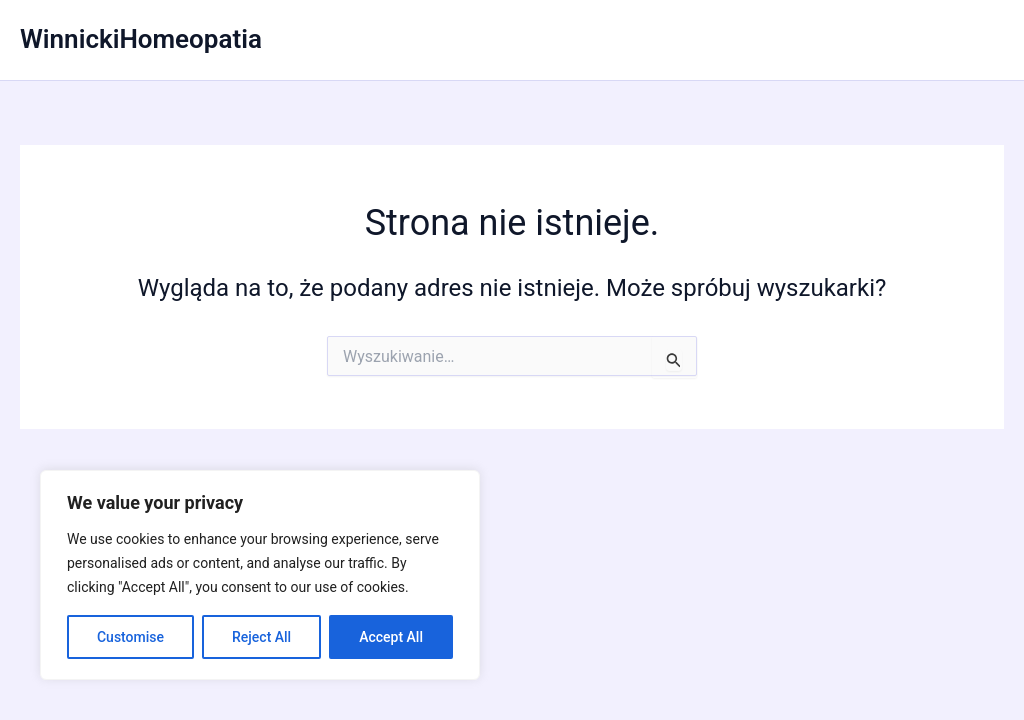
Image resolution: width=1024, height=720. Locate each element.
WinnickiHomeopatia (141, 39)
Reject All (261, 637)
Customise (130, 637)
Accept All (391, 637)
